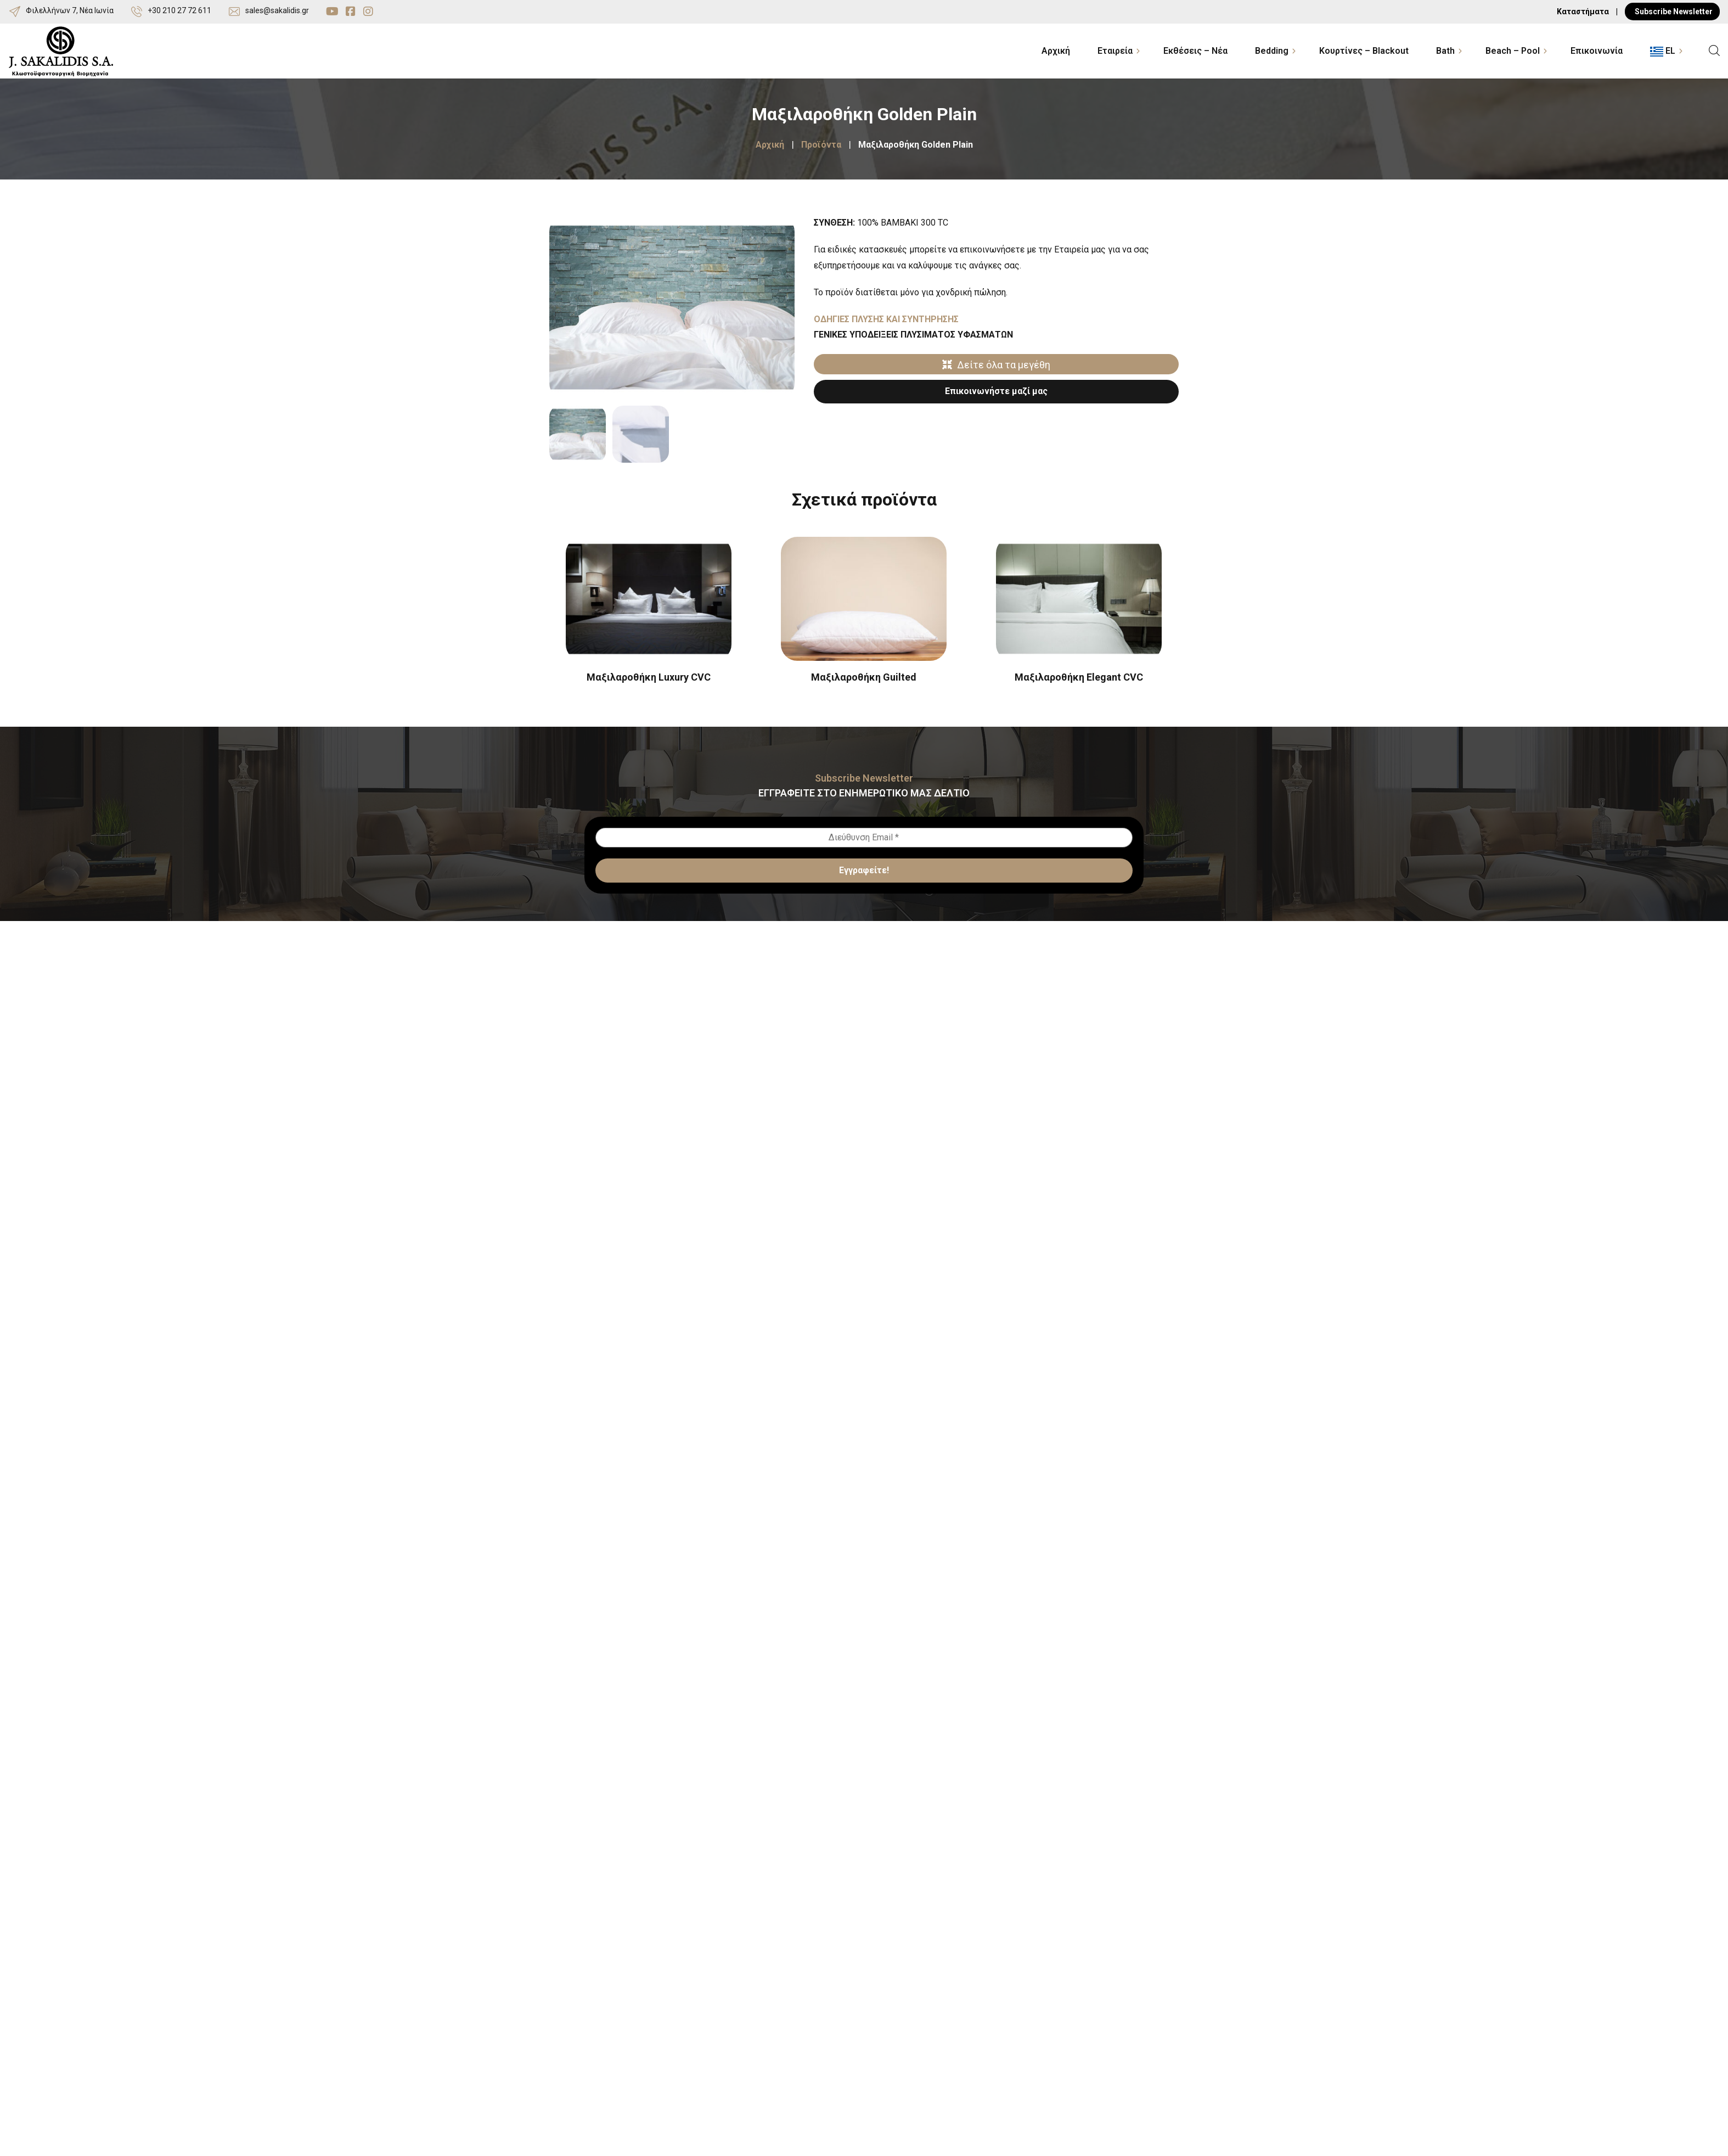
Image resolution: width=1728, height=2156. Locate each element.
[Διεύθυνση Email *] (864, 837)
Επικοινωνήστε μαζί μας (996, 391)
